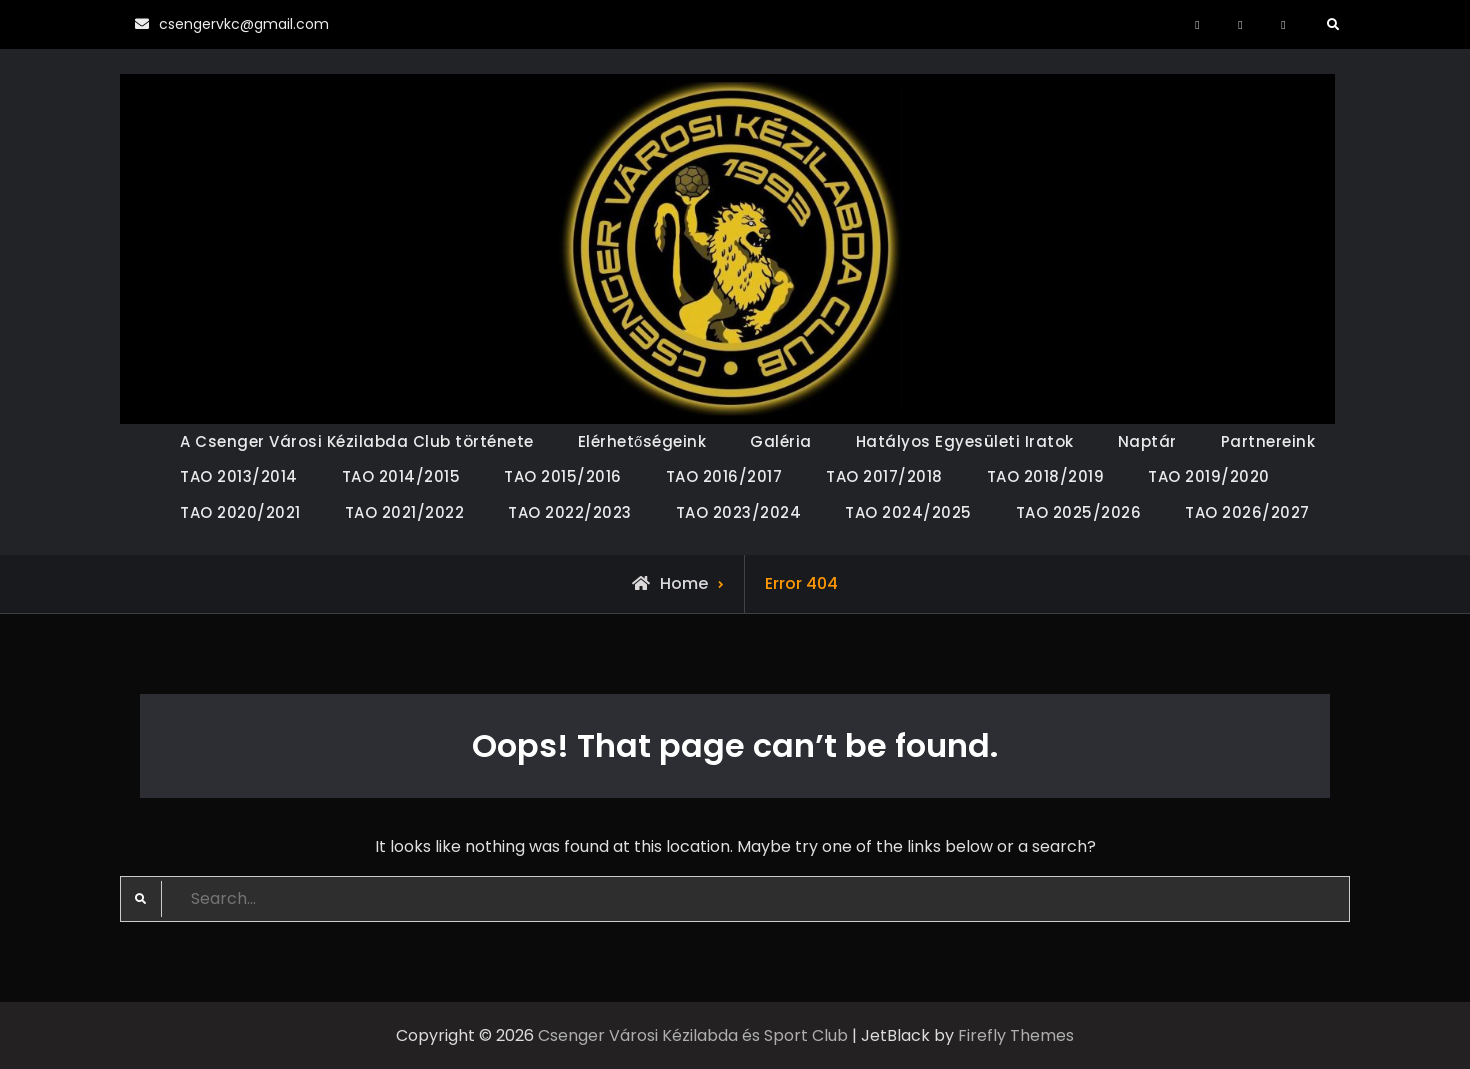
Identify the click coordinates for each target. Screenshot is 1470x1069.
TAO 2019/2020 (1209, 476)
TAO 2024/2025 (908, 512)
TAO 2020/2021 (240, 512)
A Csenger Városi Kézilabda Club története (357, 441)
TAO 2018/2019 (1046, 476)
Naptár (1147, 441)
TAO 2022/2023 (570, 512)
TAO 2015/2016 (563, 476)
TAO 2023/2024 (739, 512)
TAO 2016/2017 (724, 476)
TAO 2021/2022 (405, 512)
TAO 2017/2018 (884, 476)
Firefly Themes (1016, 1035)
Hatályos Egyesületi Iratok (965, 441)
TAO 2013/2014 (239, 476)
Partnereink (1268, 441)
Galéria (781, 441)
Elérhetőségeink (642, 441)
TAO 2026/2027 (1247, 512)
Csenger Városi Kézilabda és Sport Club (693, 1035)
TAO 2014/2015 (401, 476)
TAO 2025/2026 (1079, 512)
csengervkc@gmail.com (244, 24)
